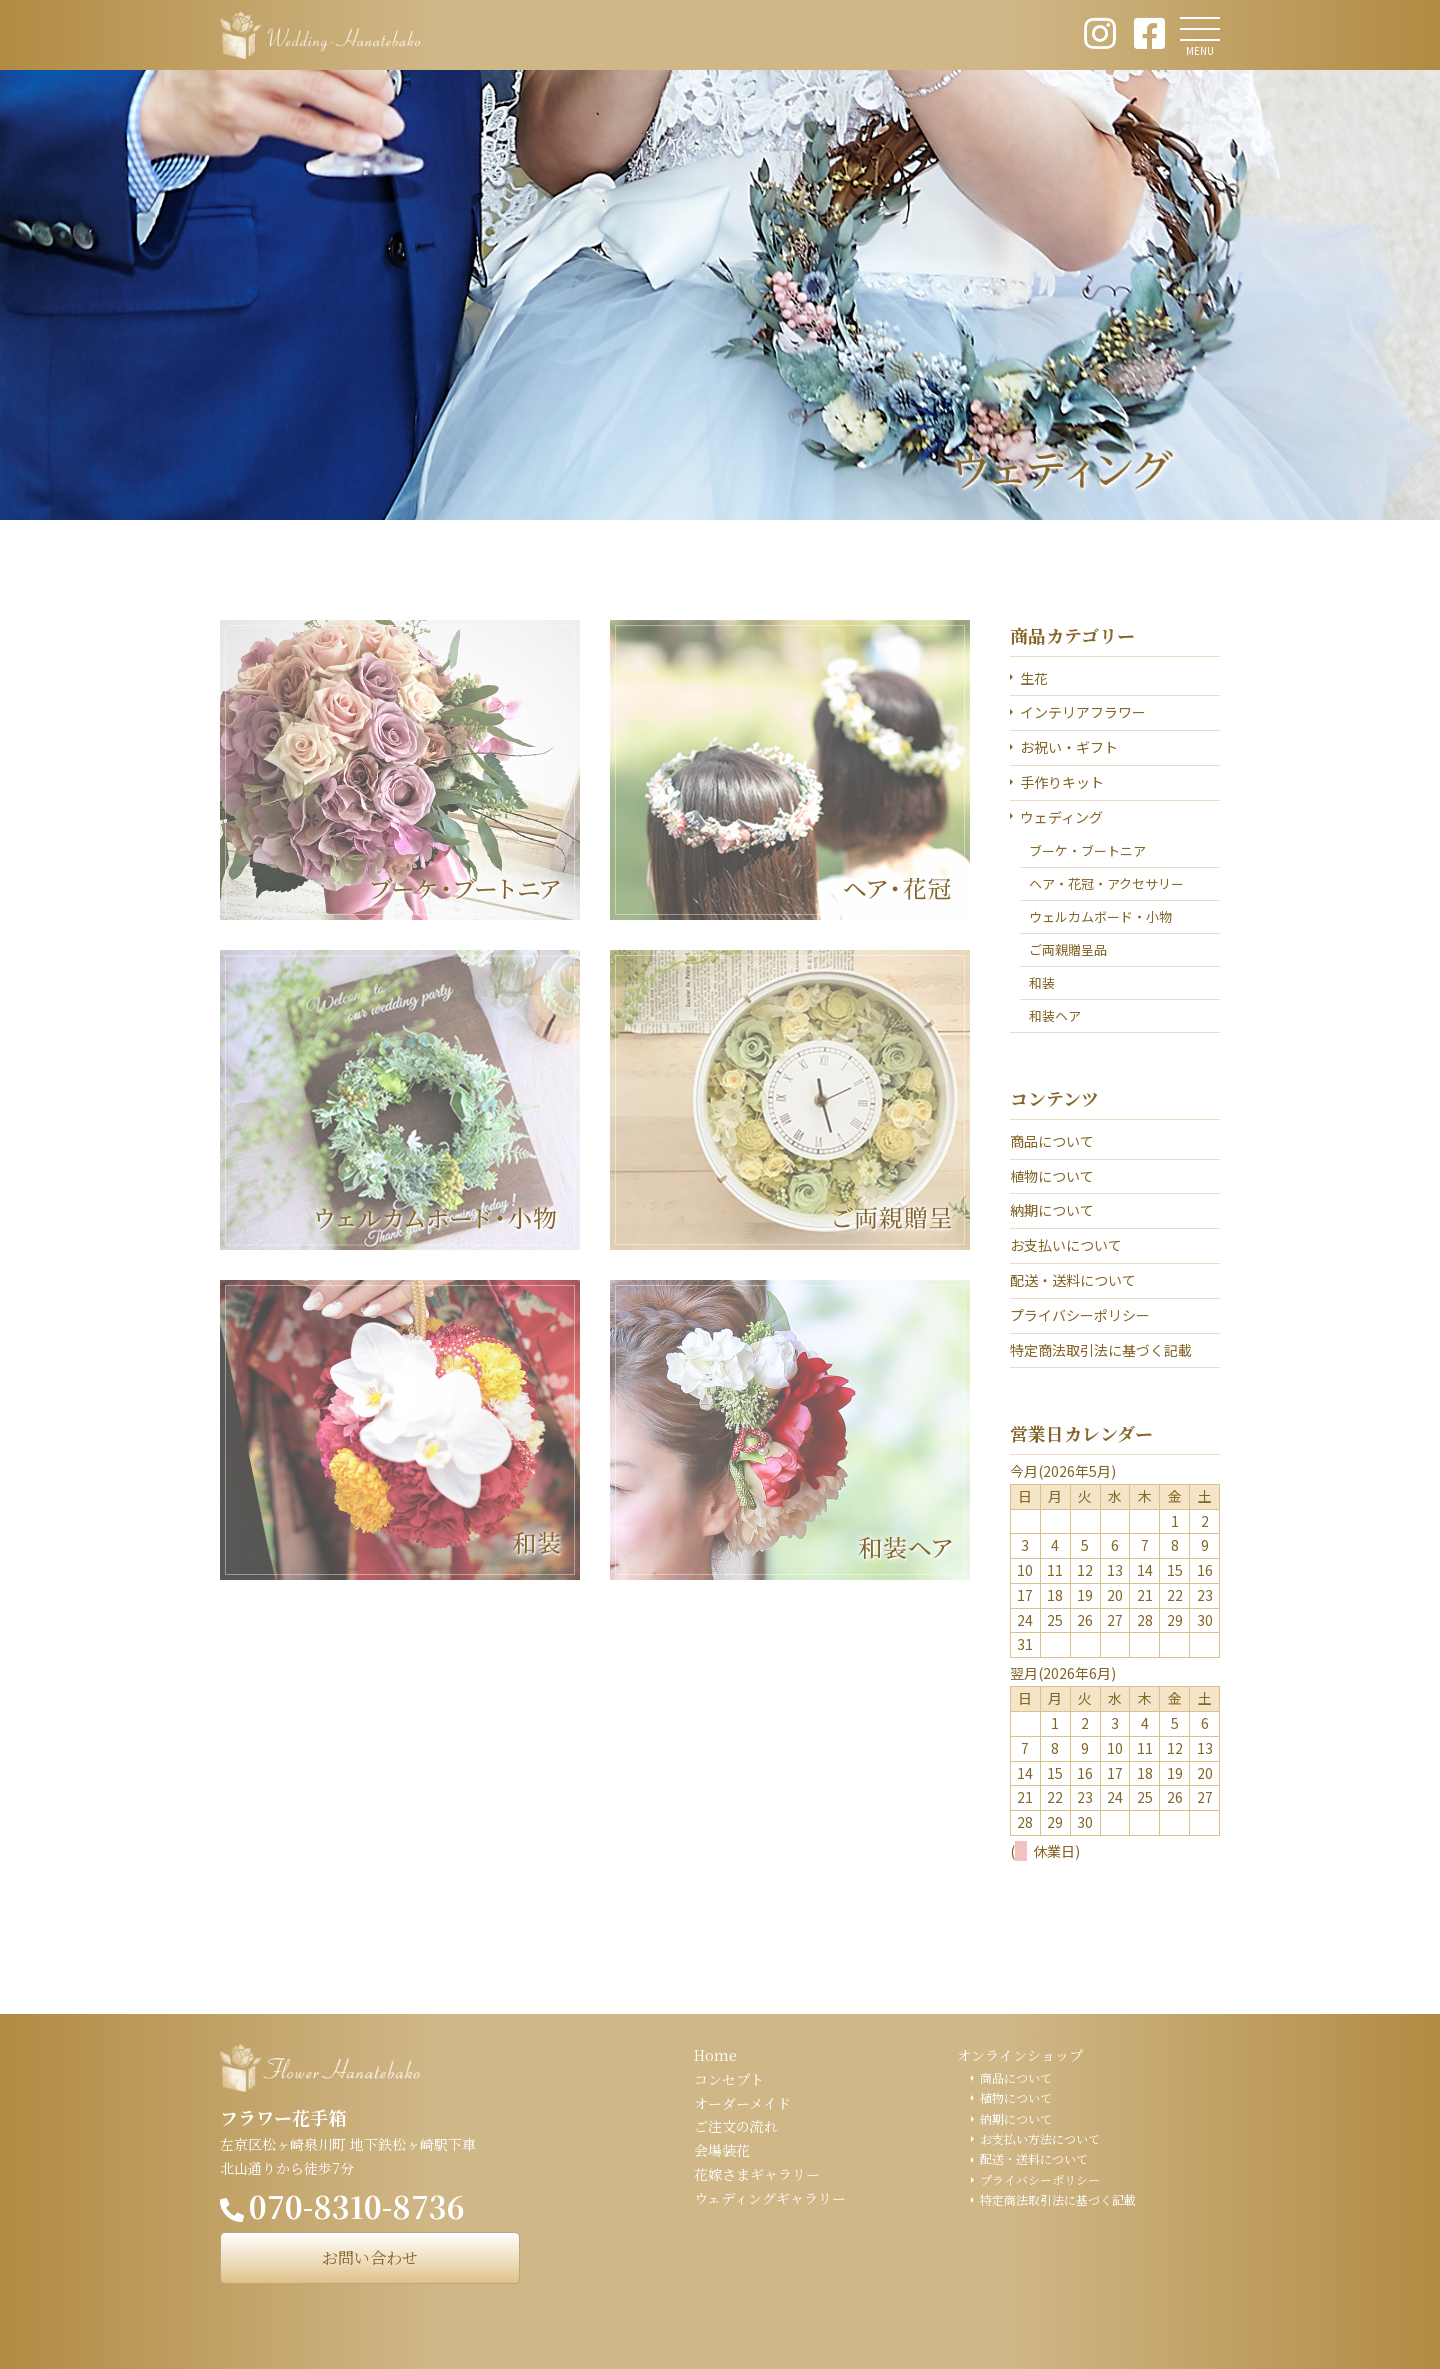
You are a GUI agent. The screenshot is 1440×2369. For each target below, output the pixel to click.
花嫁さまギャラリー (757, 2174)
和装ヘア (1055, 1015)
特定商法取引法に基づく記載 (1101, 1350)
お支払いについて (1066, 1245)
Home (715, 2055)
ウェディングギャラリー (770, 2198)
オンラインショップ (1020, 2055)
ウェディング (1061, 817)
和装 (1042, 982)
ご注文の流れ (736, 2126)
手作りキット (1062, 782)
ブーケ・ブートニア (1087, 850)
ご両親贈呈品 (1068, 949)
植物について (1052, 1176)
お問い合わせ (370, 2257)
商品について (1052, 1141)
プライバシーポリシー (1080, 1315)
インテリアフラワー (1083, 712)
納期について (1052, 1210)
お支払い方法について (1040, 2138)
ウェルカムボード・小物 (1100, 916)
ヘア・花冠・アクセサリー (1106, 883)
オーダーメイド (742, 2103)
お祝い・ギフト (1069, 747)
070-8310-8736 (357, 2206)
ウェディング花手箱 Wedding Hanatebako (320, 35)
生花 (1034, 678)
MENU (1200, 50)
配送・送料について (1073, 1280)
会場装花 (722, 2150)
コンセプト (729, 2079)
